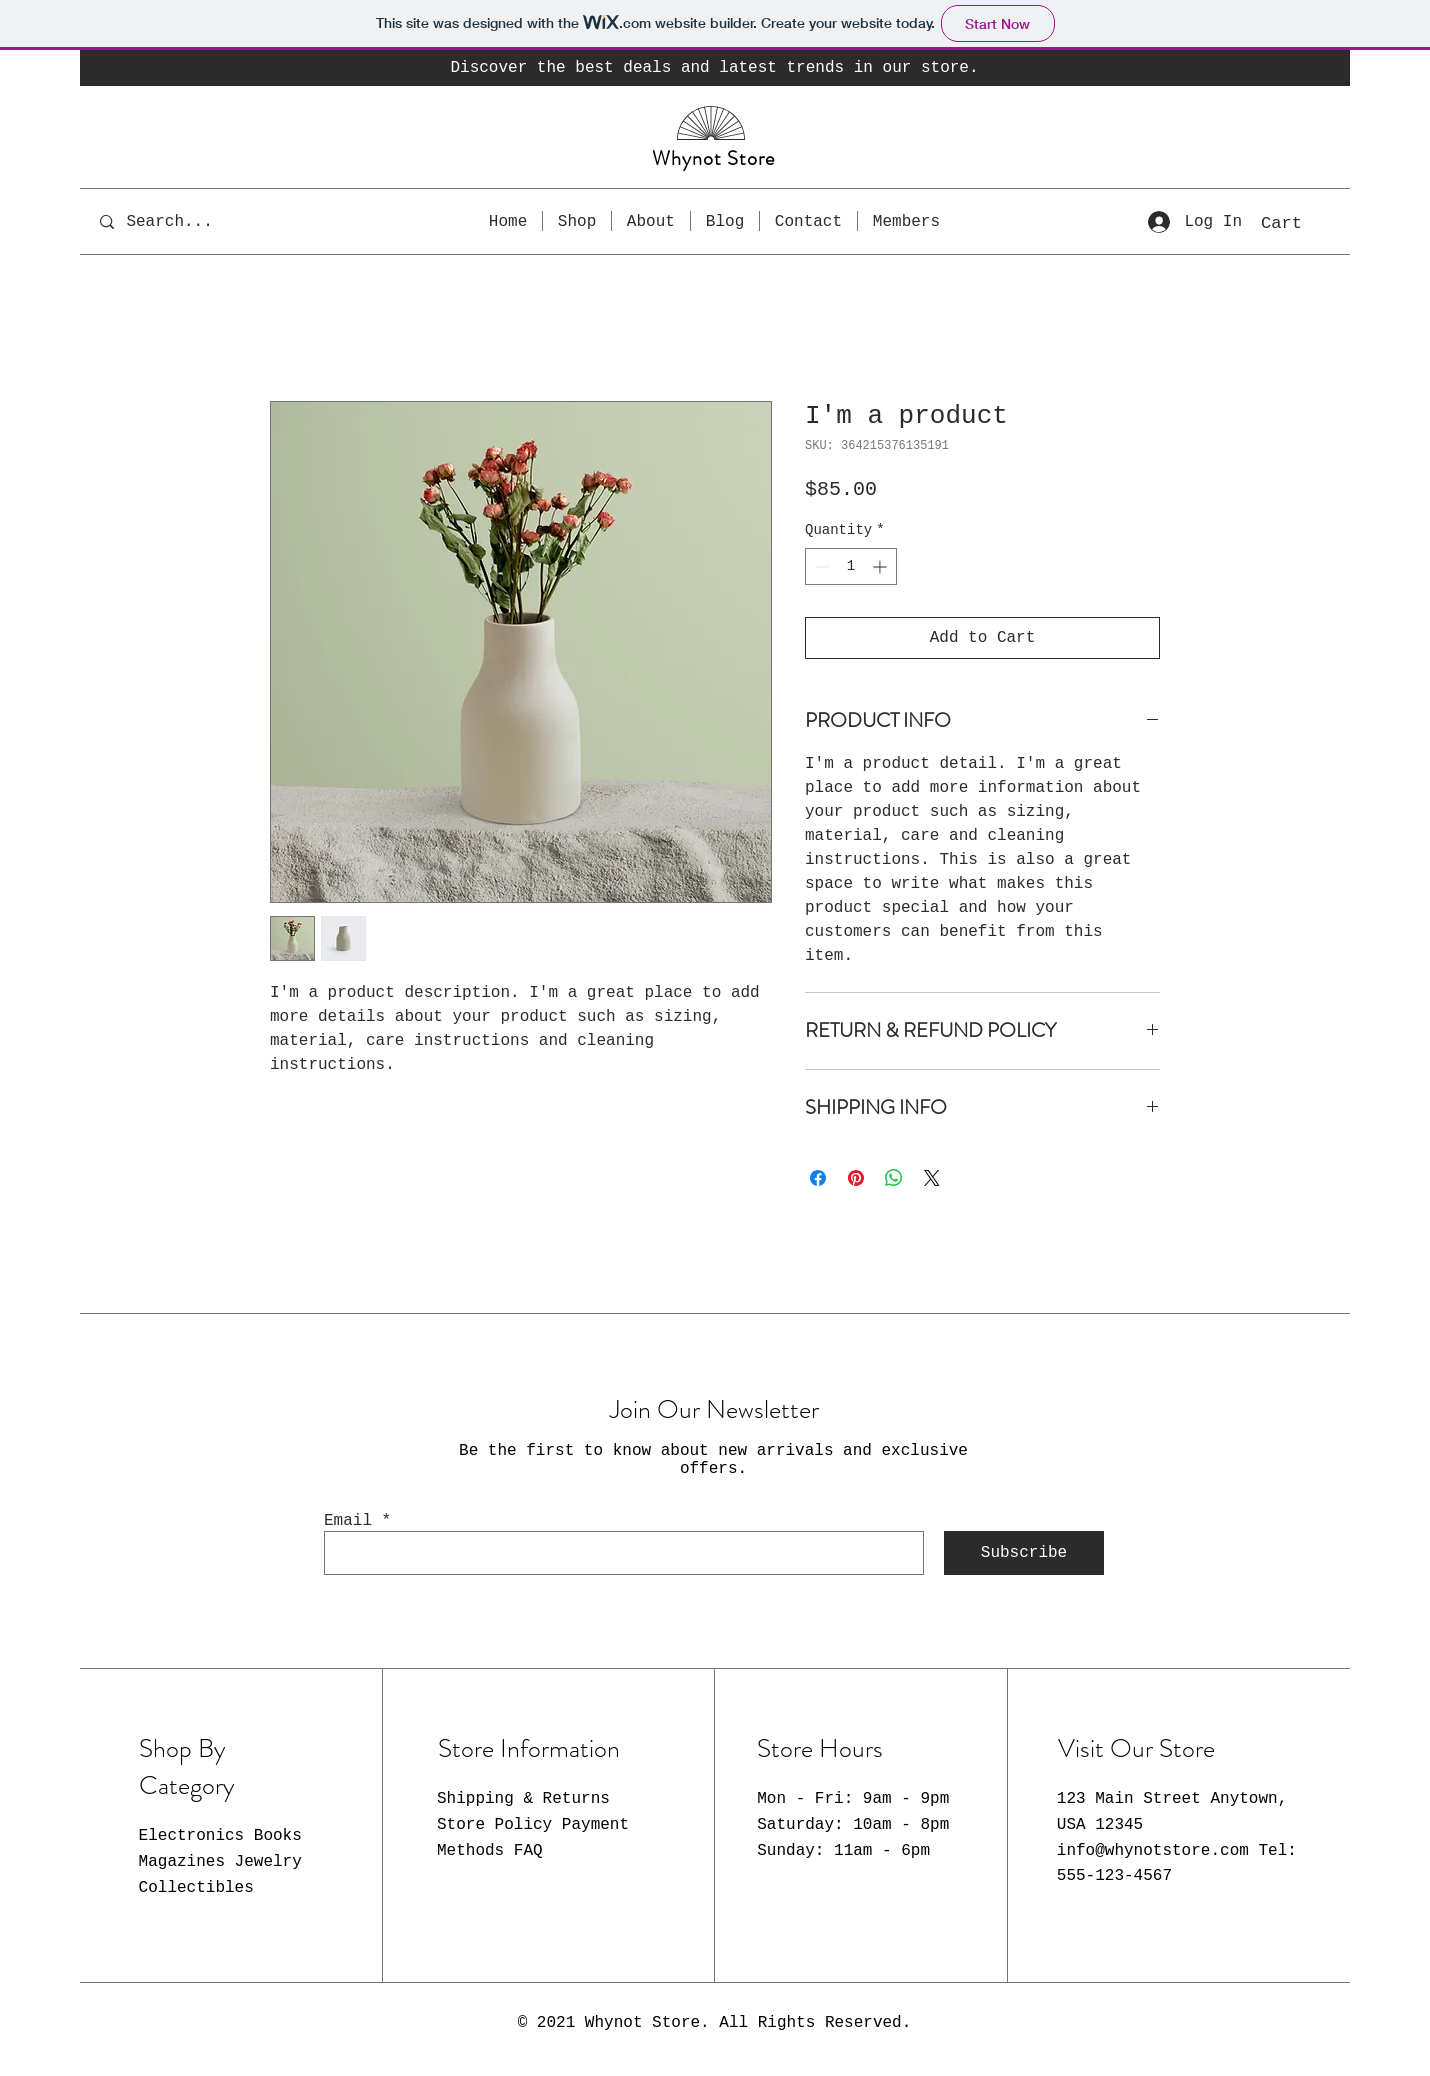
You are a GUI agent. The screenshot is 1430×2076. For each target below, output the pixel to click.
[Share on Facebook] (818, 1178)
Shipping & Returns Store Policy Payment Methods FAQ (533, 1824)
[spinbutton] (851, 566)
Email (348, 1521)
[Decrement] (820, 566)
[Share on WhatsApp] (894, 1178)
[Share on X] (932, 1178)
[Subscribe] (1024, 1553)
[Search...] (183, 221)
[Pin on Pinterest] (856, 1178)
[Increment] (881, 566)
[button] (1302, 222)
